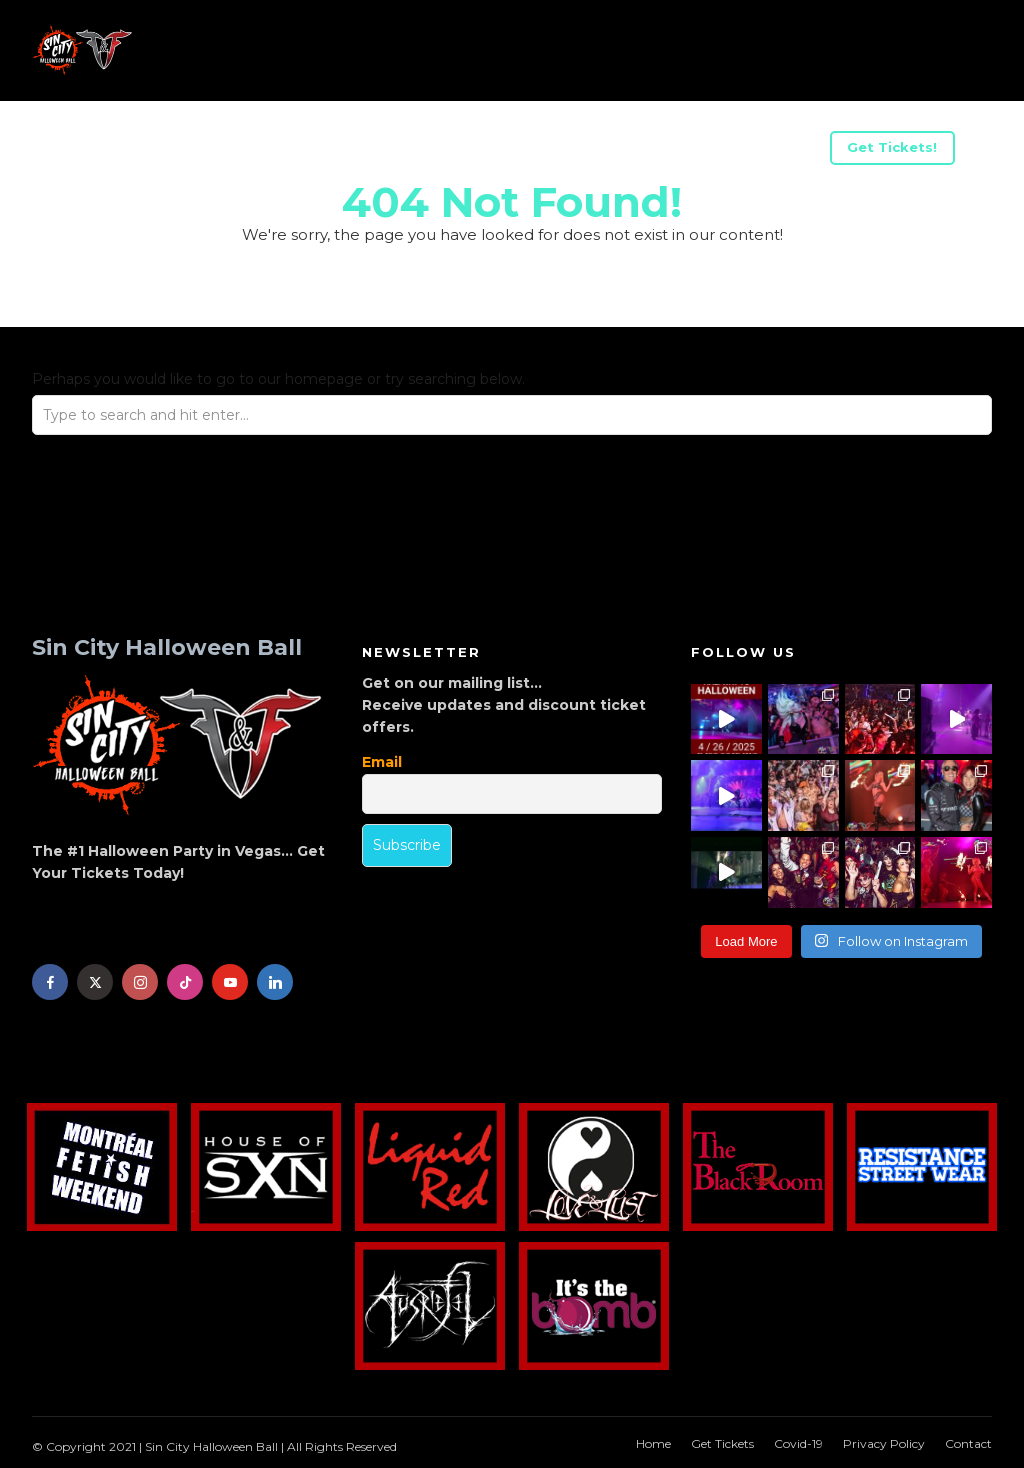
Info (89, 150)
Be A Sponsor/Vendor (359, 150)
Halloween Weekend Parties (701, 150)
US (228, 150)
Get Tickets (722, 1443)
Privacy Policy (884, 1443)
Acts (161, 150)
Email (382, 762)
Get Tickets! (892, 147)
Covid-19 (798, 1443)
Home (653, 1443)
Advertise (517, 150)
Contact (968, 1443)
